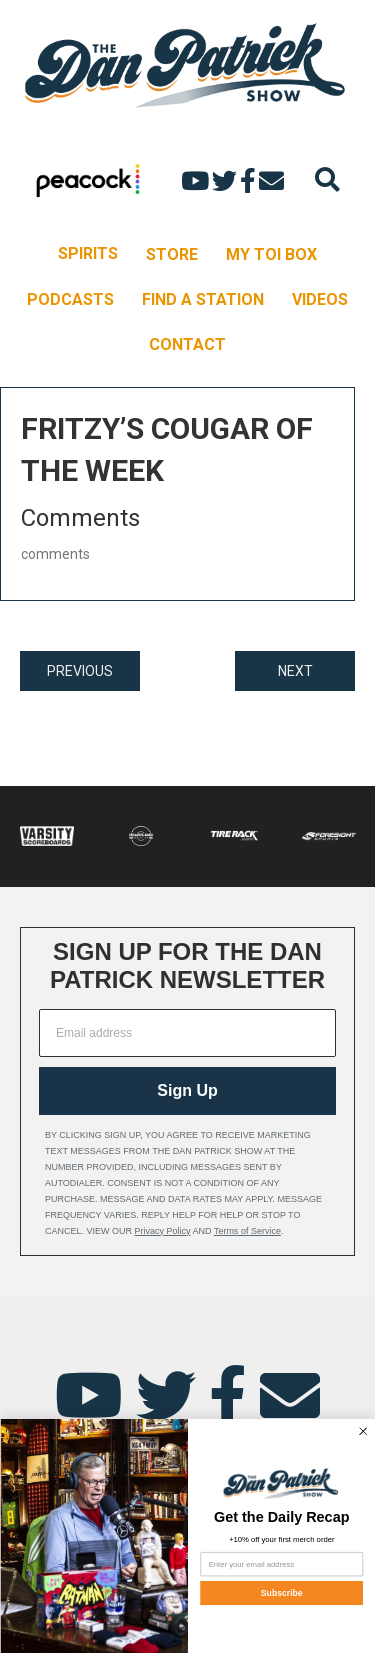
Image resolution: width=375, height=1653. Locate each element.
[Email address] (187, 1033)
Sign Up (187, 1090)
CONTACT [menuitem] (187, 344)
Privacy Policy (163, 1231)
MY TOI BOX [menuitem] (271, 254)
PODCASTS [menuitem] (70, 299)
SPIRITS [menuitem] (88, 253)
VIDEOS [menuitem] (320, 299)
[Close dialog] (362, 1431)
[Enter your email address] (281, 1564)
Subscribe (281, 1593)
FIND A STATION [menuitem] (203, 299)
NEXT (295, 671)
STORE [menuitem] (172, 254)
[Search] (327, 179)
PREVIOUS (80, 671)
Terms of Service (247, 1231)
